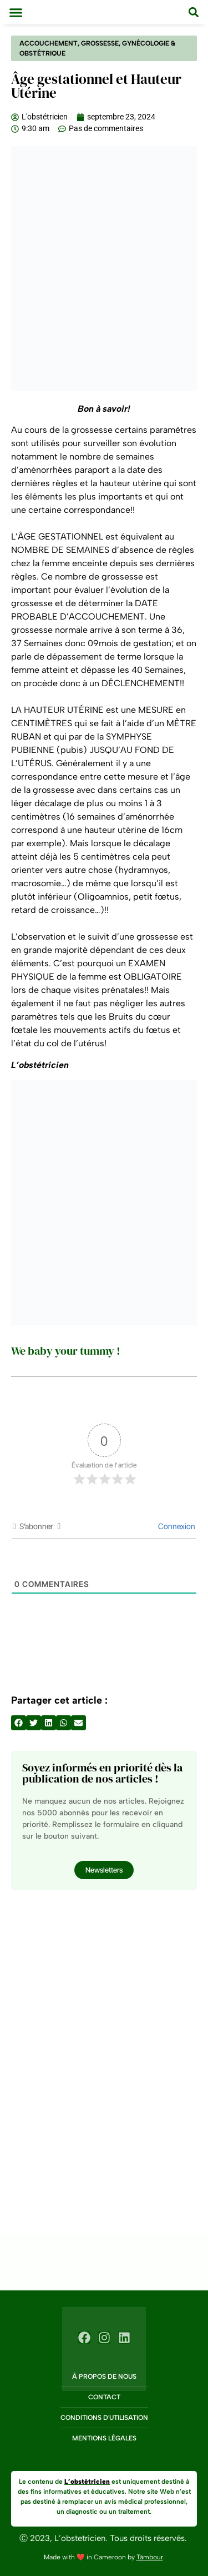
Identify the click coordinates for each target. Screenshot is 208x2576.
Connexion (175, 1526)
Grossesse (100, 43)
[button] (16, 12)
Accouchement (48, 43)
